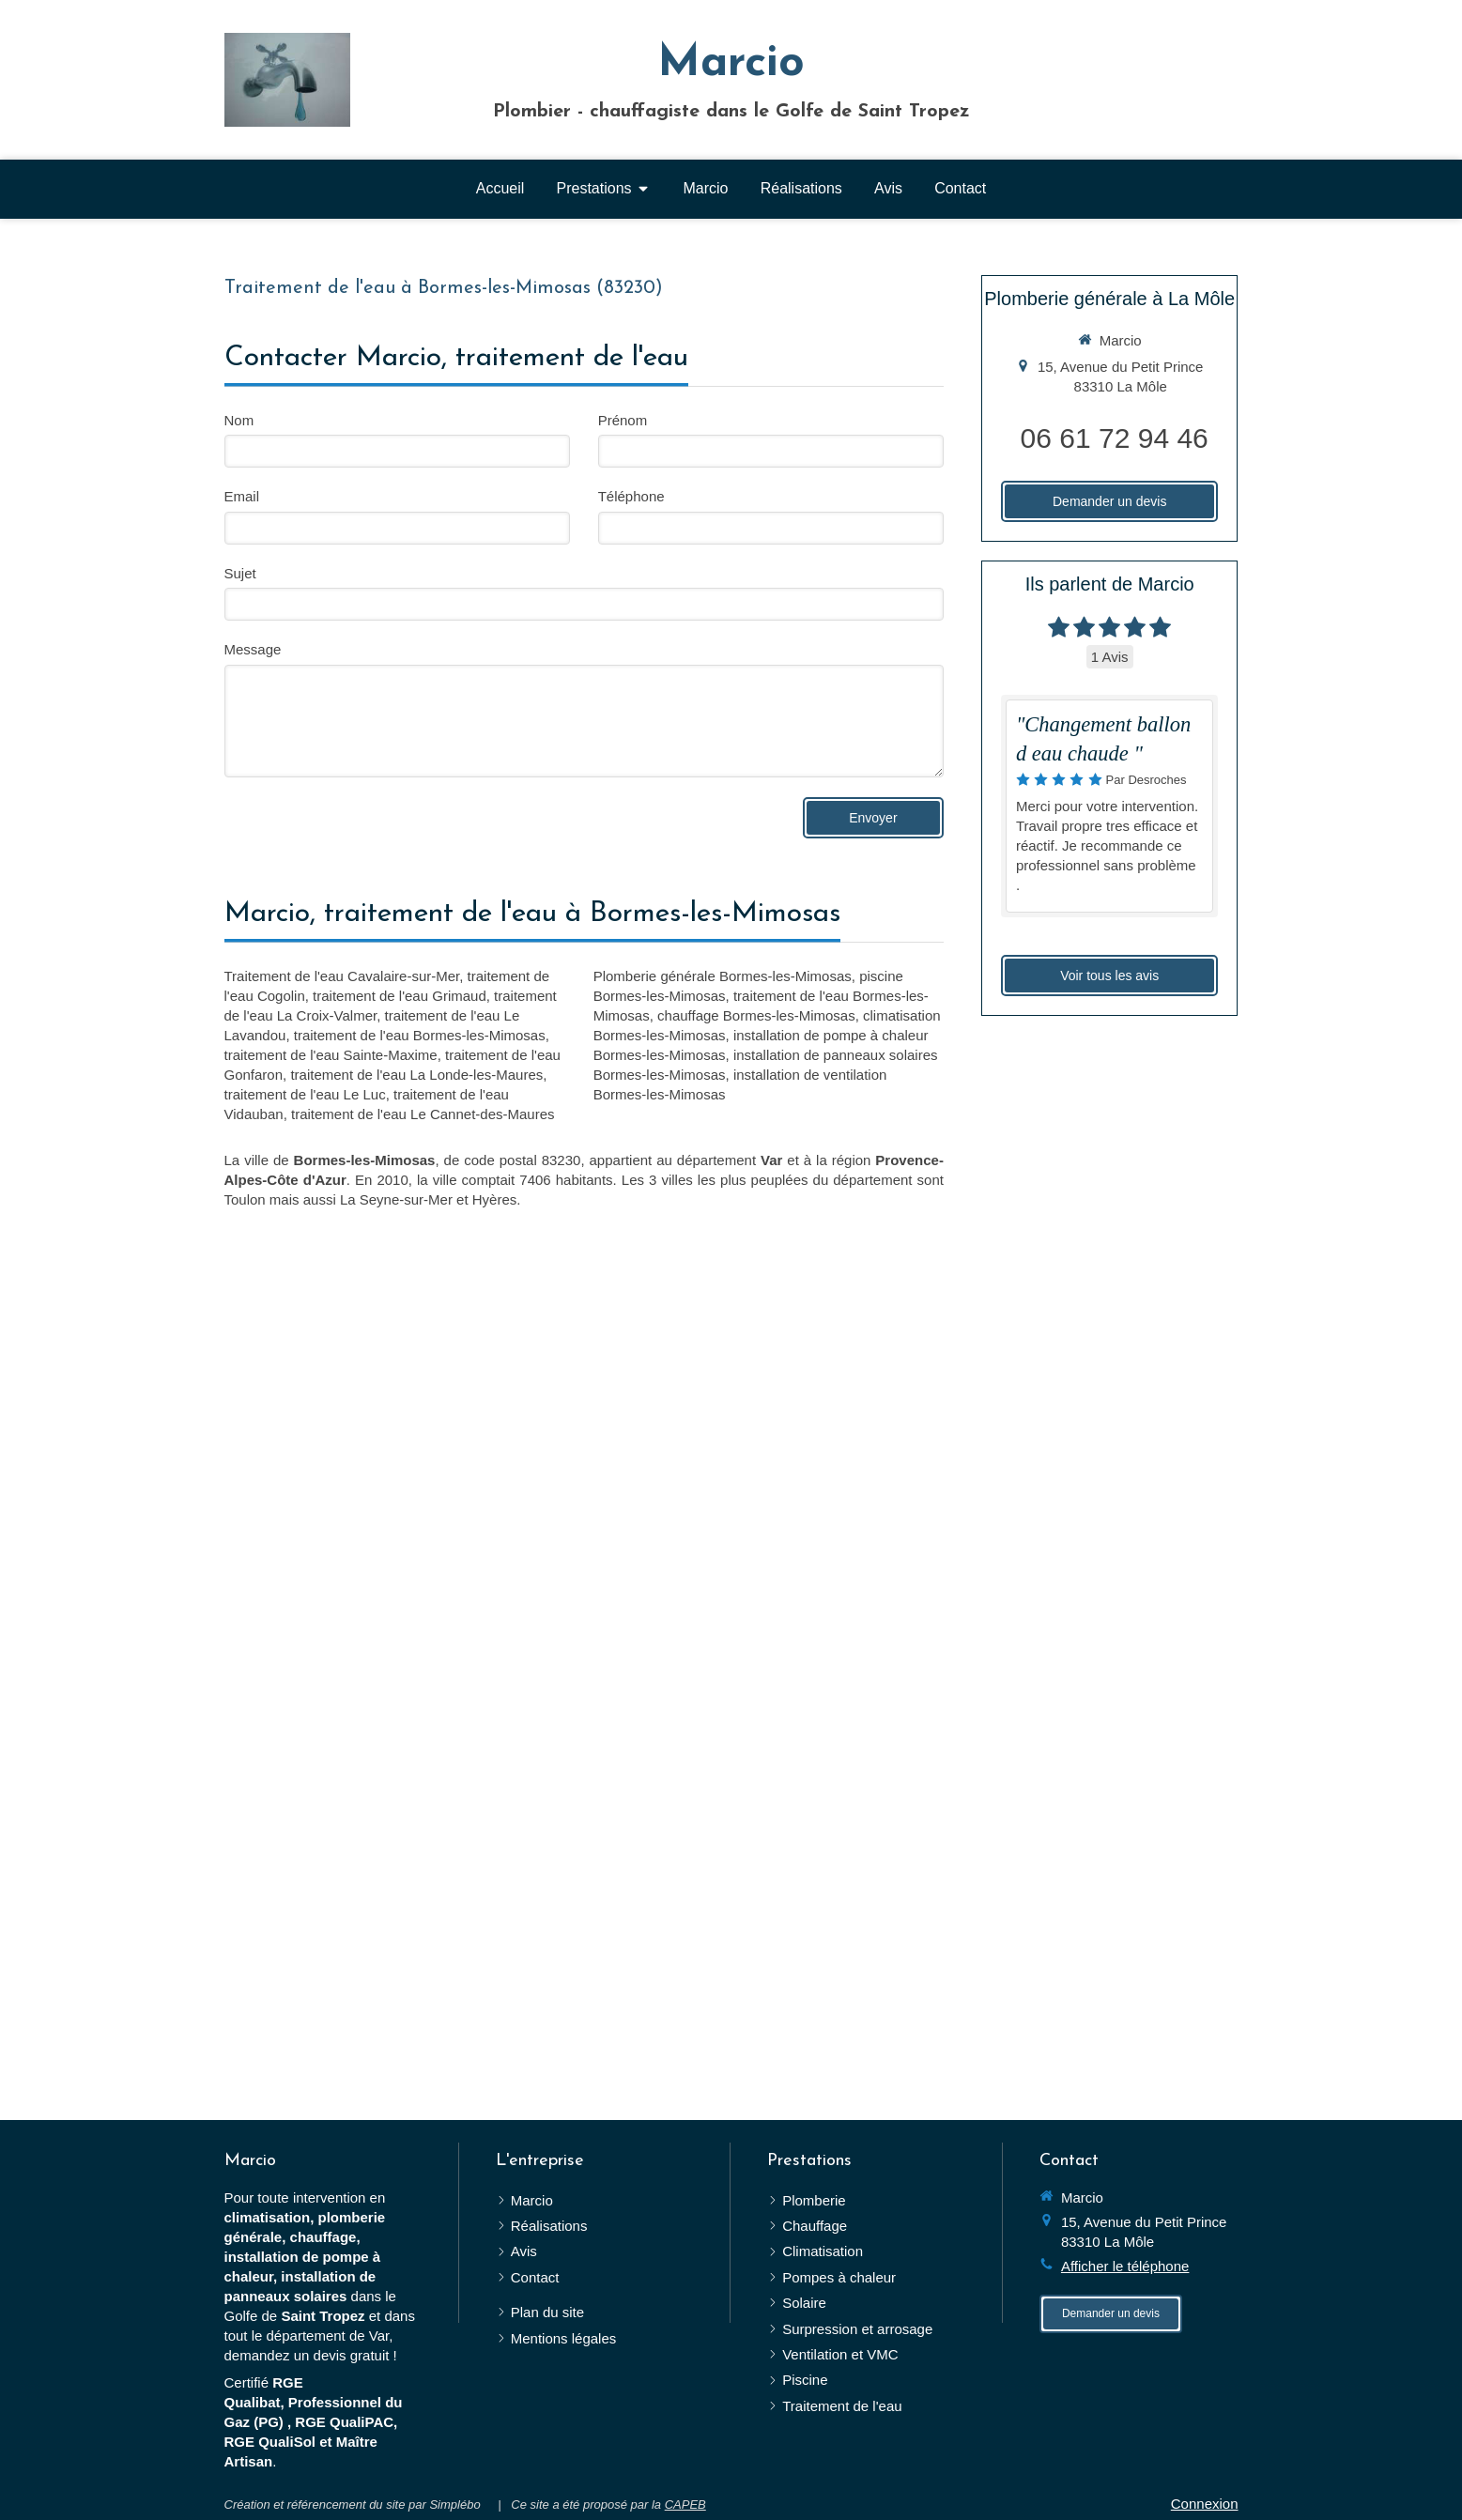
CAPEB (685, 2504)
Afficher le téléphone (1125, 2266)
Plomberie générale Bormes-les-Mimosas (722, 976)
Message (253, 649)
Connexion (1205, 2504)
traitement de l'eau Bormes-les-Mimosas (420, 1035)
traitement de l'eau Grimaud (399, 996)
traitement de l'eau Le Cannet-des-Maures (423, 1114)
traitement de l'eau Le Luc (305, 1094)
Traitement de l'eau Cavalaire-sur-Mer (342, 976)
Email (242, 496)
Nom (239, 420)
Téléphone (631, 496)
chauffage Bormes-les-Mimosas (756, 1015)
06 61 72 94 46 (1114, 438)
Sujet (240, 573)
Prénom (623, 420)
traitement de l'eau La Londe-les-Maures (416, 1075)
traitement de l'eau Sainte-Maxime (331, 1055)
